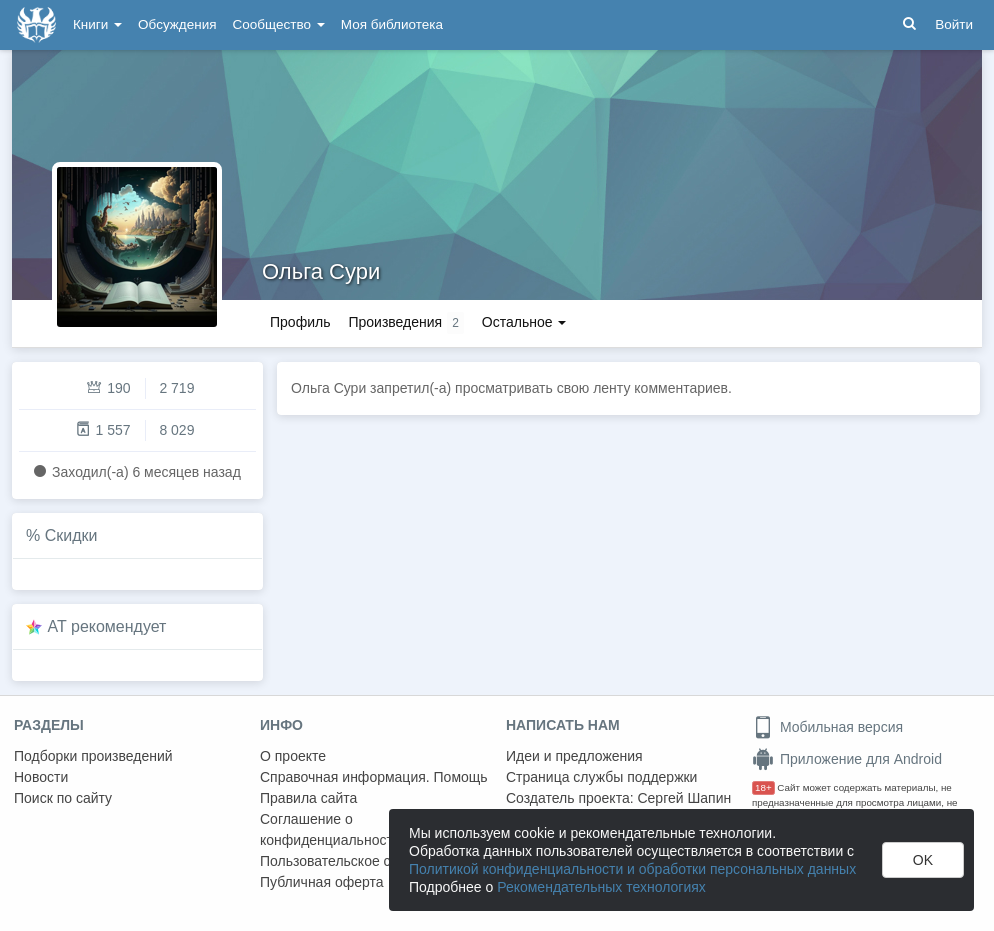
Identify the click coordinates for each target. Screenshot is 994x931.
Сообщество (279, 24)
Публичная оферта (322, 882)
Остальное (524, 322)
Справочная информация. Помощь (374, 777)
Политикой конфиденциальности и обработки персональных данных (632, 869)
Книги (97, 24)
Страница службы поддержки (601, 777)
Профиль (300, 322)
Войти (954, 24)
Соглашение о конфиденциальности (330, 829)
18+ (763, 787)
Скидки (71, 535)
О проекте (293, 756)
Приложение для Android (847, 759)
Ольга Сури (321, 271)
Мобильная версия (827, 727)
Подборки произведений (93, 756)
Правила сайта (308, 798)
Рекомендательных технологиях (601, 887)
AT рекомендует (107, 626)
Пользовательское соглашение (361, 861)
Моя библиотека (392, 24)
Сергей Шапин (684, 798)
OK (923, 860)
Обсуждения (177, 24)
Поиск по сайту (63, 798)
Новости (41, 777)
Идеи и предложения (574, 756)
